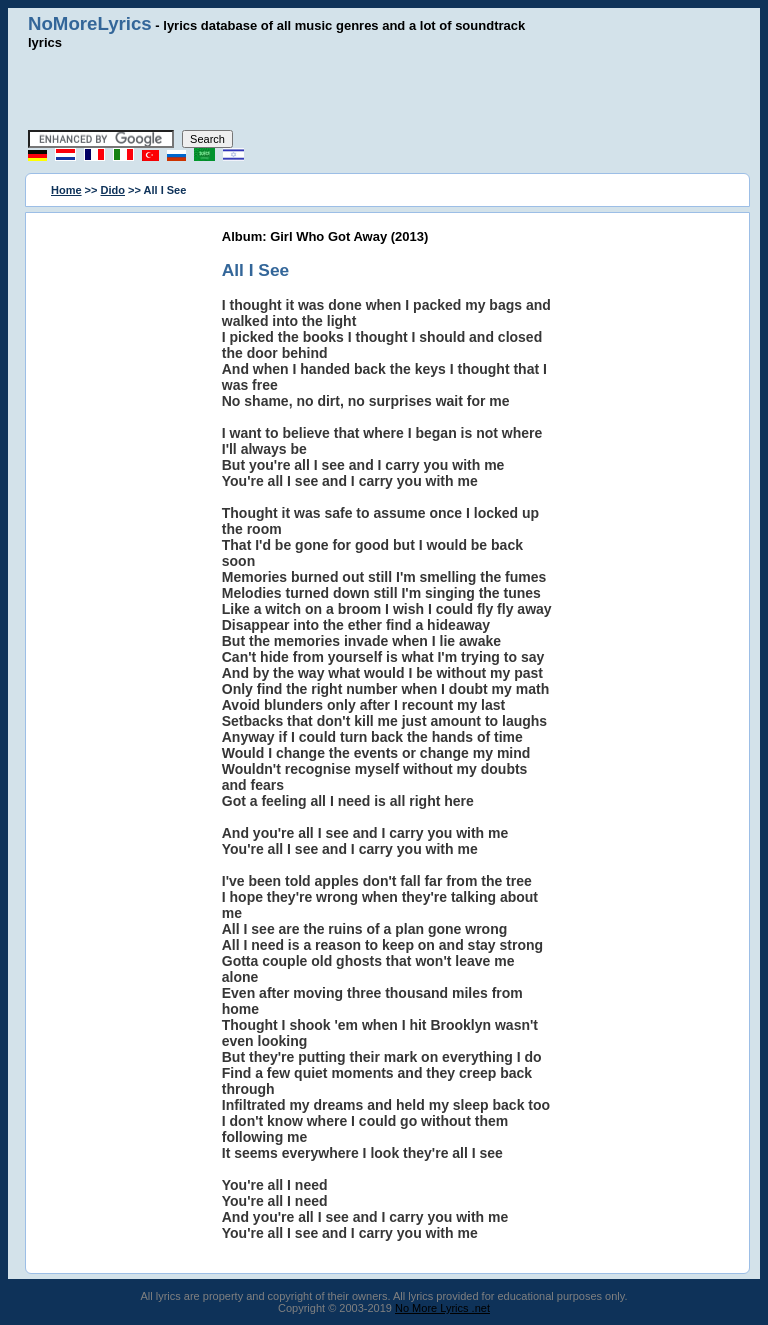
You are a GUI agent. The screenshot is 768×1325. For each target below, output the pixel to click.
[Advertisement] (384, 90)
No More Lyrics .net (442, 1308)
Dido (113, 190)
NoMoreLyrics (90, 23)
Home (66, 190)
